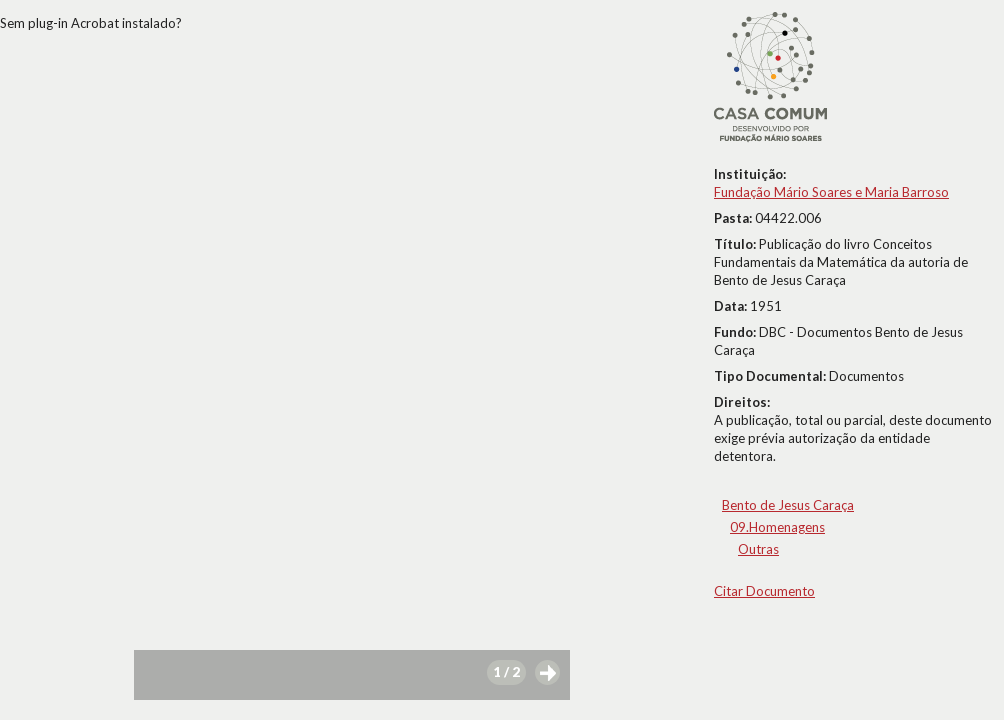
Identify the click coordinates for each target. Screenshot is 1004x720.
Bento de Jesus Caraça (788, 505)
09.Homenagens (777, 527)
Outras (758, 549)
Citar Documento (764, 591)
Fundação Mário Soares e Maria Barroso (831, 192)
